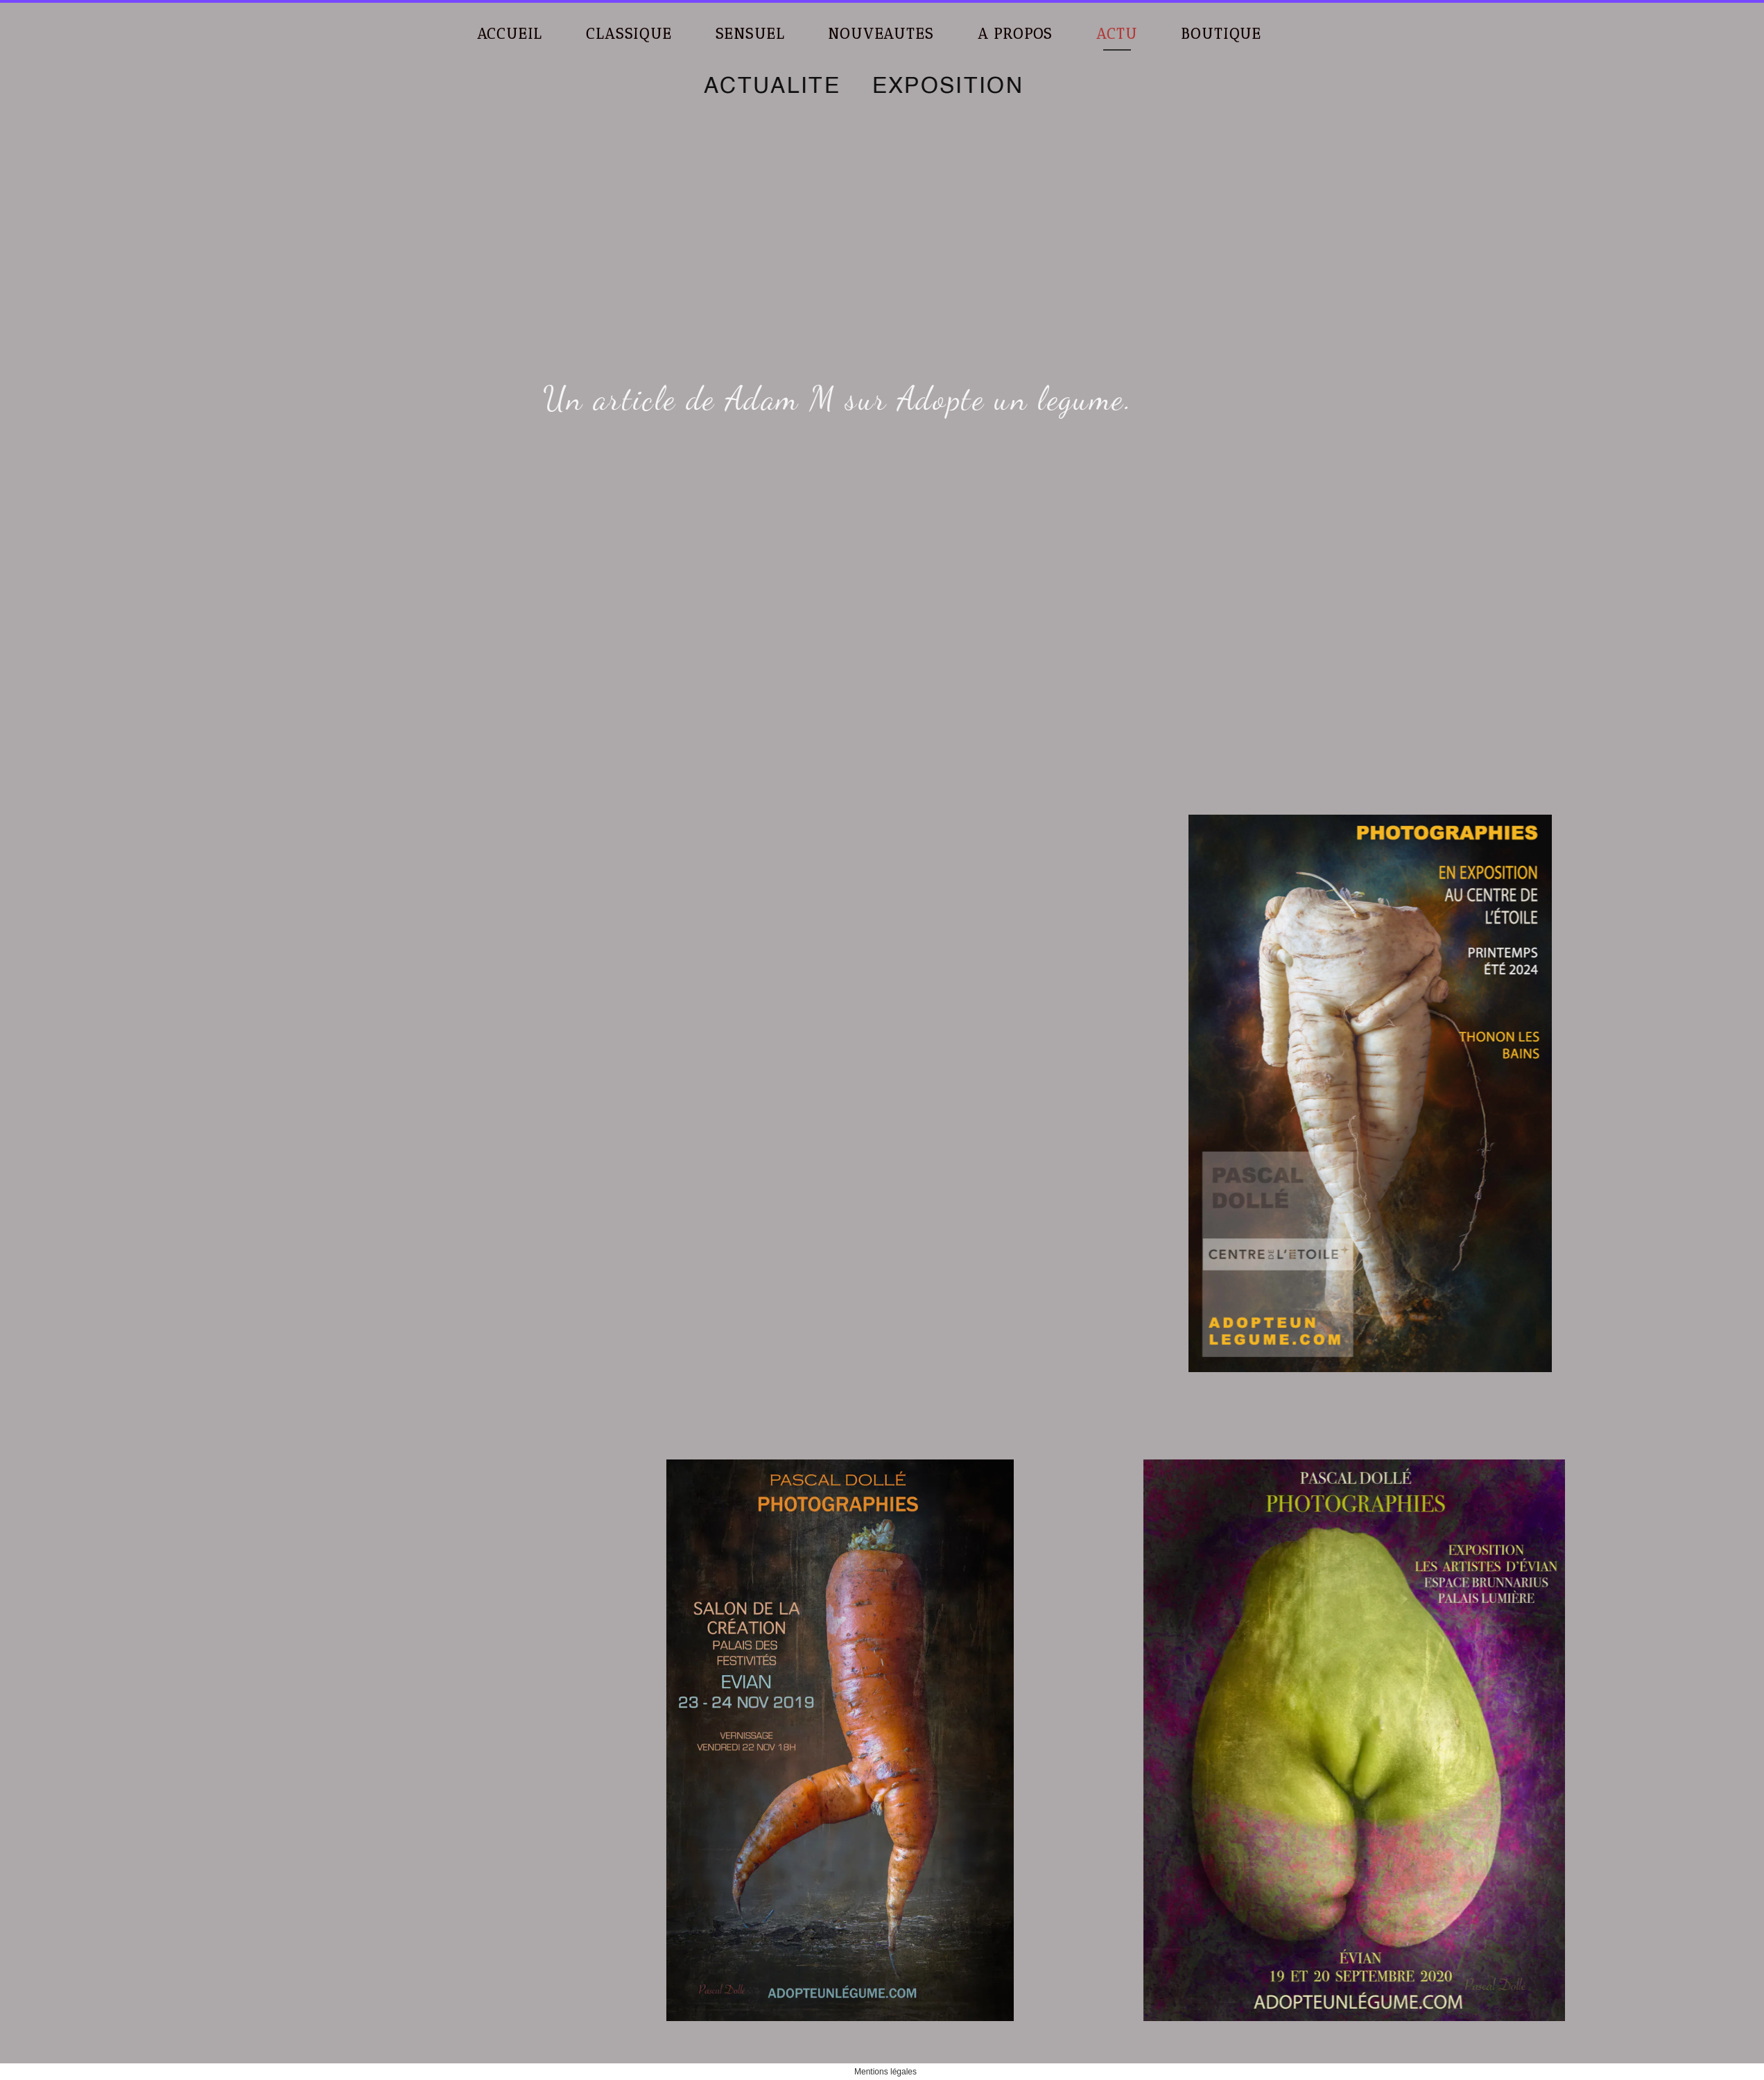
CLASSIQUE (628, 33)
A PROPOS (1015, 33)
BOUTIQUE (1221, 33)
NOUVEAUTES (880, 33)
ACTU (1116, 33)
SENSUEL (750, 33)
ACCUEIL (510, 33)
